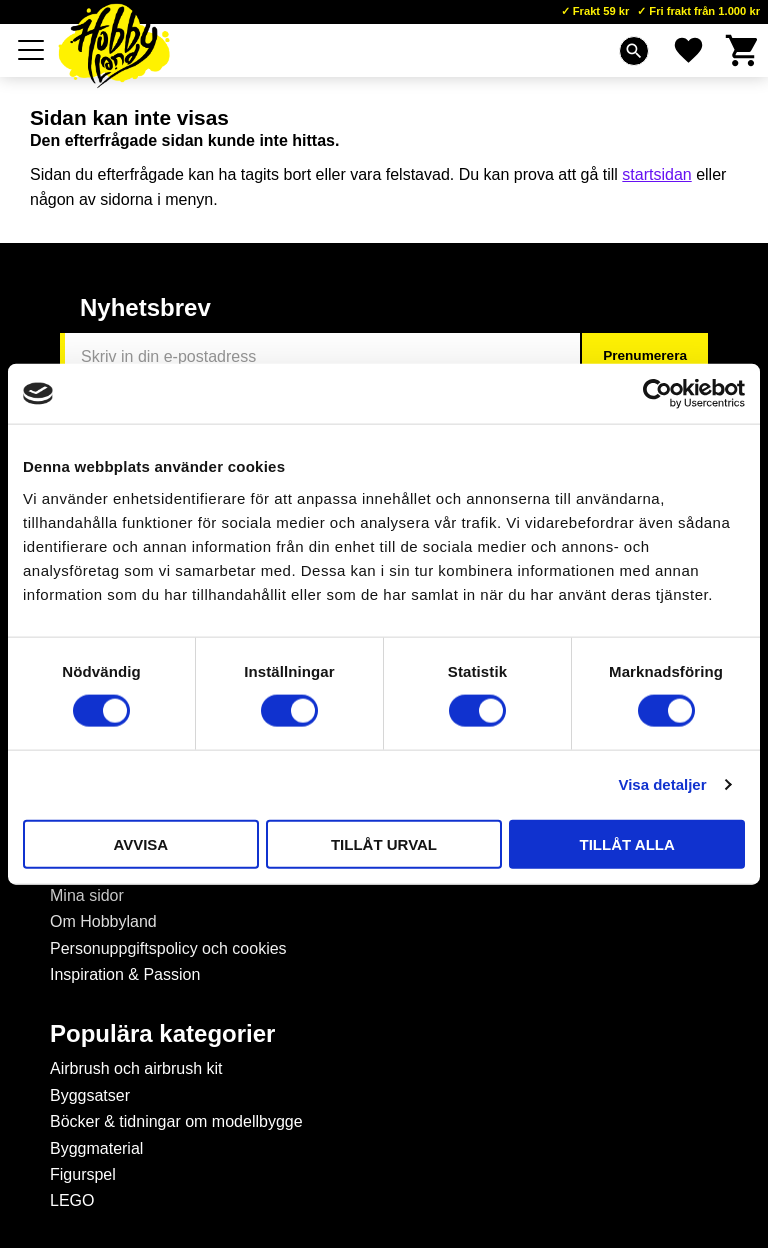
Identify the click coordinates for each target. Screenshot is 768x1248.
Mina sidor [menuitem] (87, 895)
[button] (32, 50)
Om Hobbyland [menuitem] (103, 921)
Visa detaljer (662, 784)
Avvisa (140, 843)
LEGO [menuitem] (72, 1200)
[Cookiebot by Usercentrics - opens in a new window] (657, 394)
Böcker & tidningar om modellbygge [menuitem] (176, 1121)
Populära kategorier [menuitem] (162, 1034)
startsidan (656, 174)
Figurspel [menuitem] (83, 1174)
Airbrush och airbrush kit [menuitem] (136, 1068)
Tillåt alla (627, 843)
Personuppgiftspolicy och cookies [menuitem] (168, 948)
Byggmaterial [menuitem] (96, 1148)
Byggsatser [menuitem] (90, 1095)
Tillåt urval (384, 843)
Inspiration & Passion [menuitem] (125, 974)
